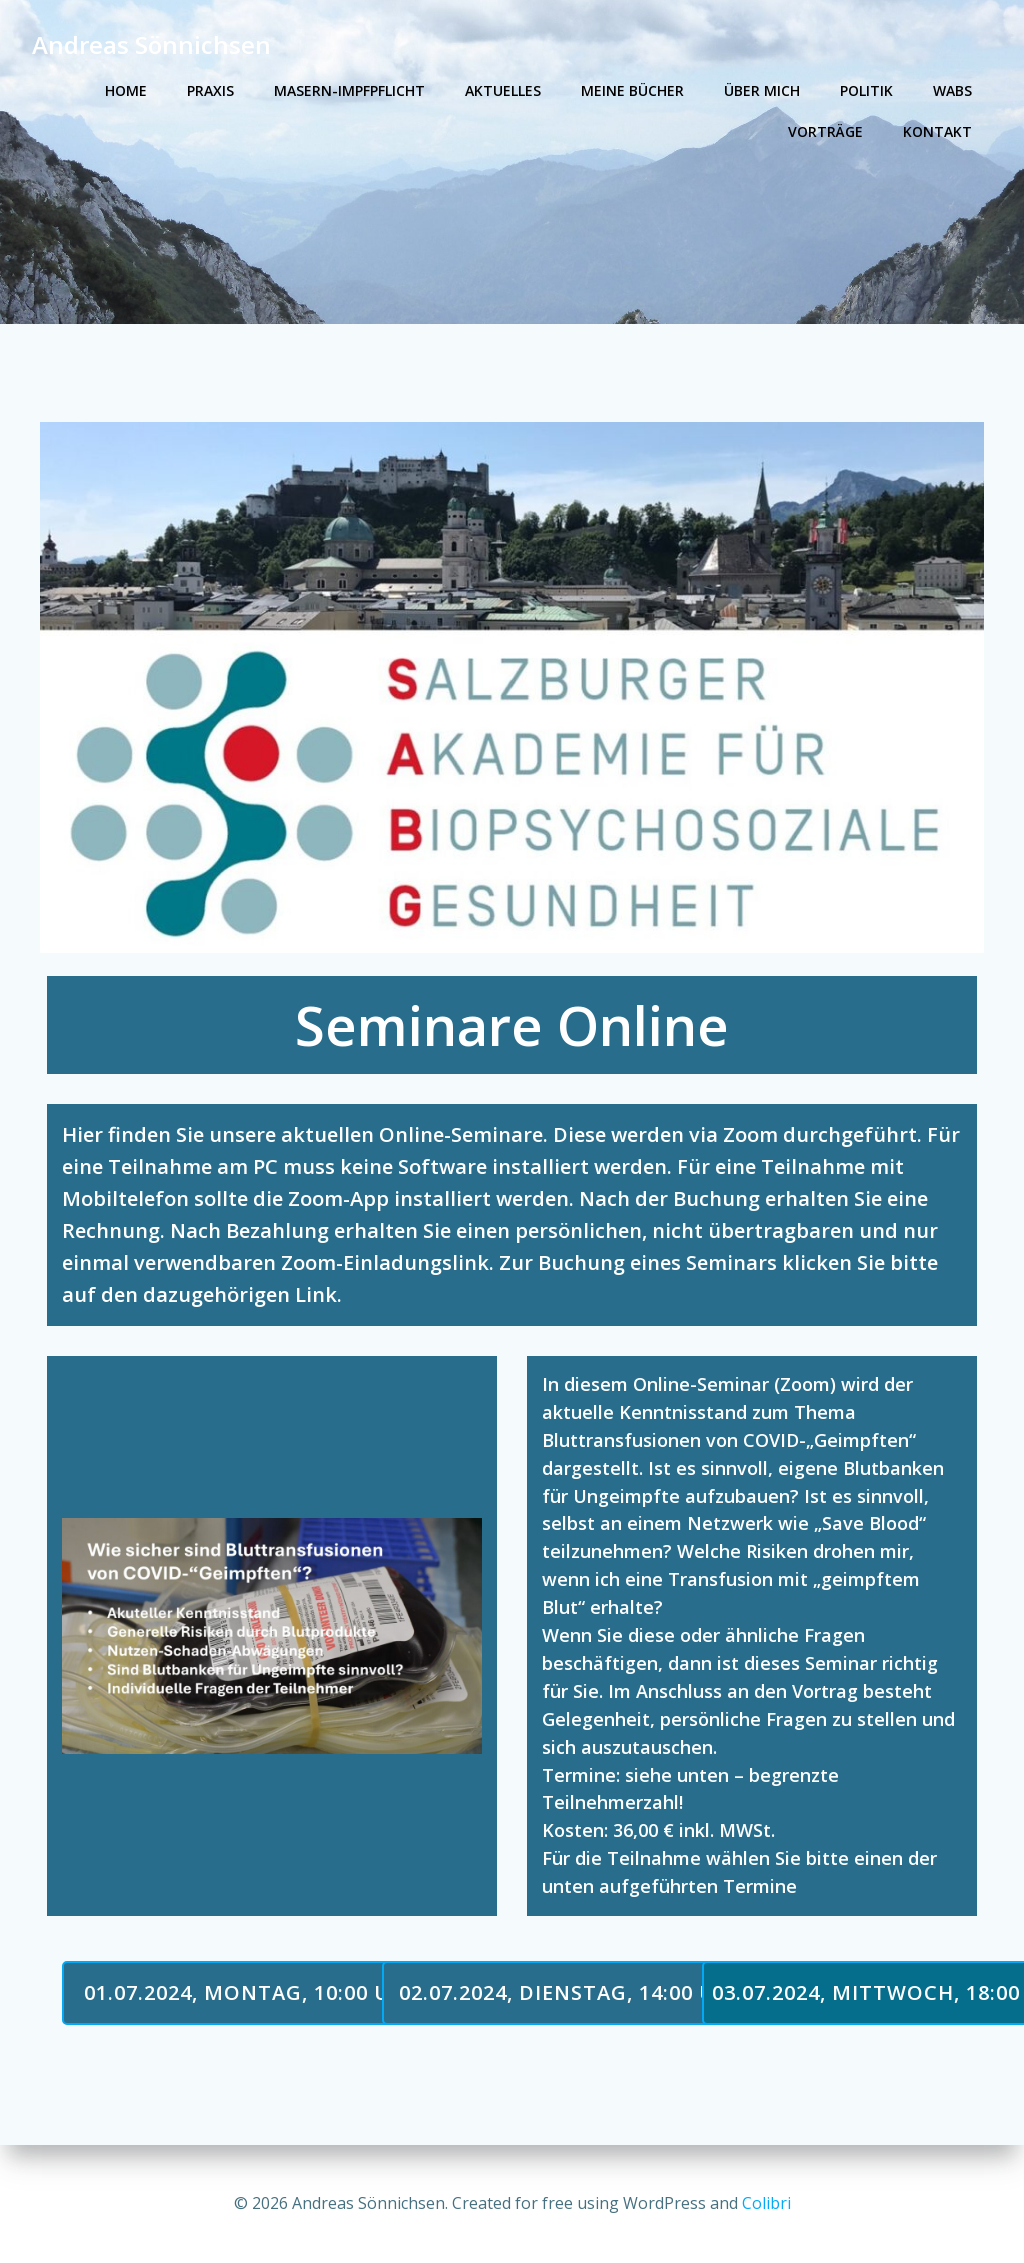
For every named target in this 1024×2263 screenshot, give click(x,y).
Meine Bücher (632, 90)
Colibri (766, 2203)
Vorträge (825, 131)
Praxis (210, 90)
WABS (952, 90)
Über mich (762, 90)
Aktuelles (503, 90)
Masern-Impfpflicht (349, 90)
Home (126, 90)
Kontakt (937, 131)
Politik (866, 90)
